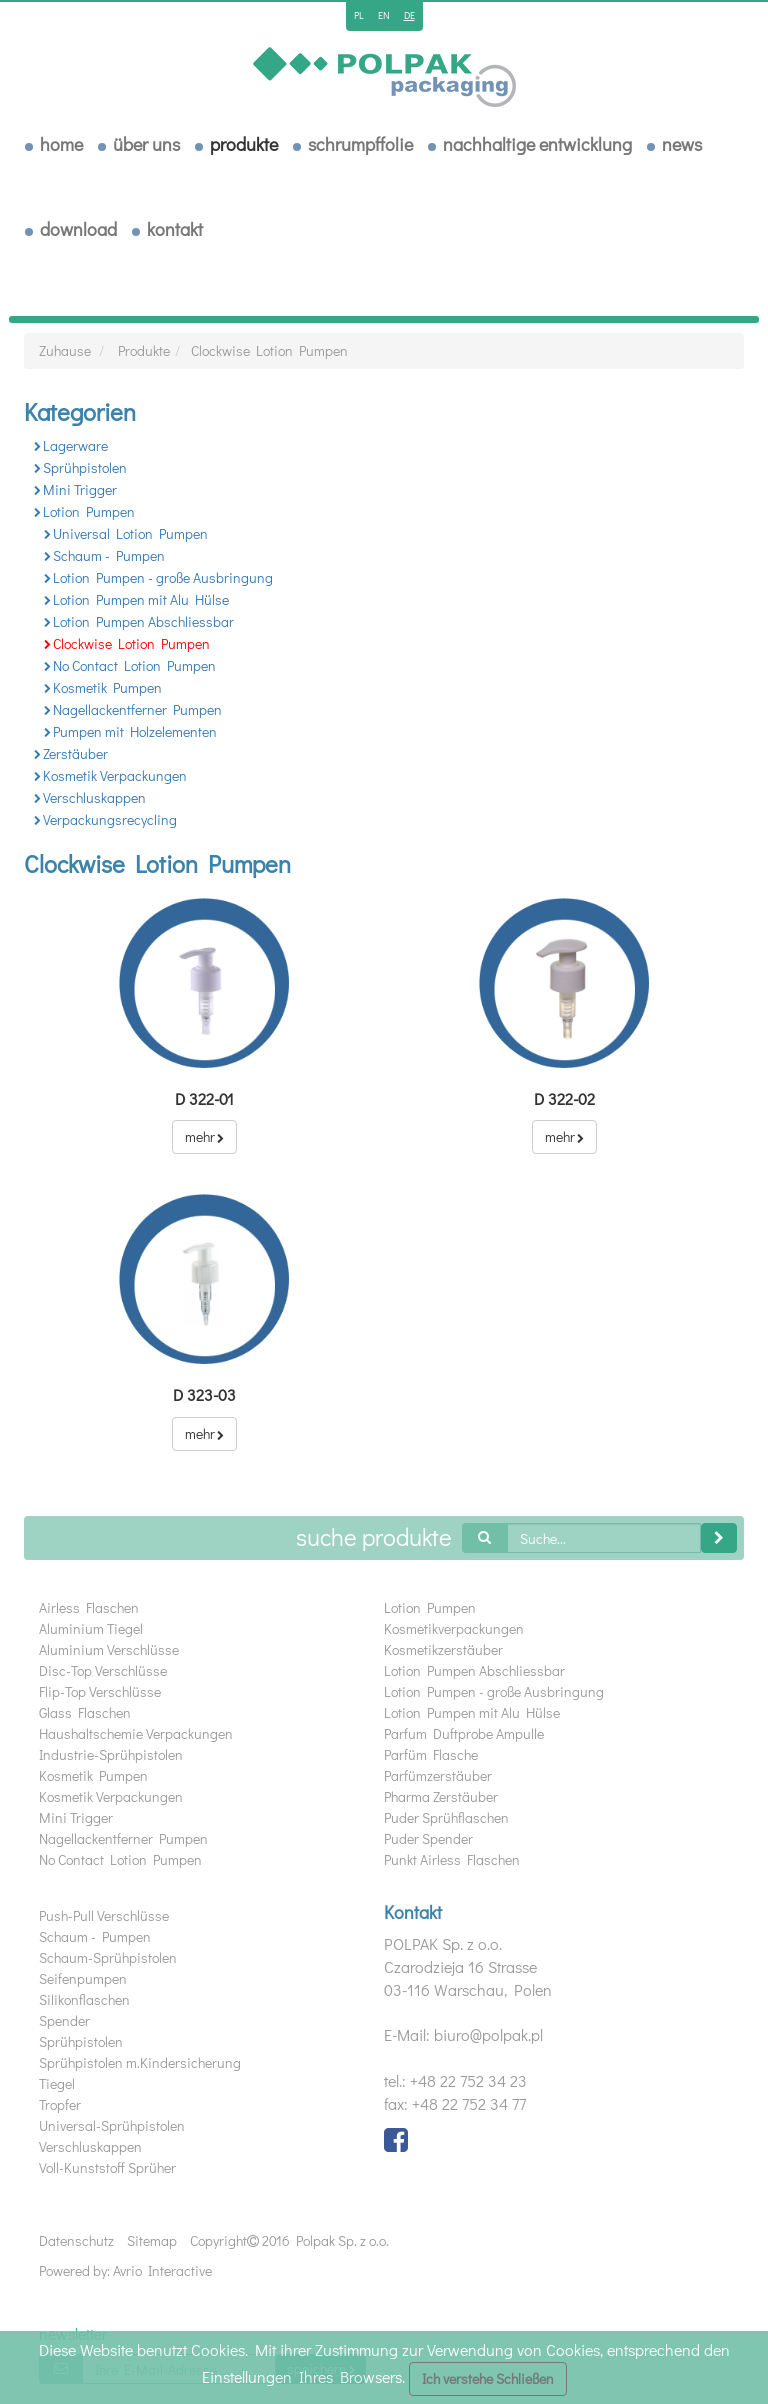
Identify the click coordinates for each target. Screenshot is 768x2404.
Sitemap (152, 2240)
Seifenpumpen (83, 1978)
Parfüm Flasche (431, 1754)
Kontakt (175, 229)
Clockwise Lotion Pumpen (269, 350)
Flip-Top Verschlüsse (100, 1691)
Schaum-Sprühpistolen (108, 1957)
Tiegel (57, 2083)
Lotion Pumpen (84, 511)
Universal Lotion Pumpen (126, 533)
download (78, 229)
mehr (204, 1136)
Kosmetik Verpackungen (110, 775)
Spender (64, 2020)
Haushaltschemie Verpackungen (136, 1733)
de (409, 15)
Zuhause (65, 350)
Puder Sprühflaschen (446, 1817)
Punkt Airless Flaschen (452, 1859)
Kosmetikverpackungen (454, 1628)
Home (61, 144)
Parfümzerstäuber (438, 1775)
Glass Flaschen (85, 1712)
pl (359, 15)
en (384, 15)
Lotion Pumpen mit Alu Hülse (136, 599)
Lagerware (71, 445)
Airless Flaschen (89, 1607)
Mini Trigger (75, 489)
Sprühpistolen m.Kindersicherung (140, 2062)
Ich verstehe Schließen (488, 2378)
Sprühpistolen (80, 467)
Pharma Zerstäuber (441, 1796)
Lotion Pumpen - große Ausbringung (158, 577)
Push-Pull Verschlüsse (104, 1915)
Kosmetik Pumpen (103, 687)
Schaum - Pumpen (104, 555)
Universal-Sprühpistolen (112, 2125)
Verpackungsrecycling (105, 819)
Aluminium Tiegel (91, 1628)
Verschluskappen (90, 797)
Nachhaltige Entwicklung (537, 144)
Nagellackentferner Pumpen (133, 709)
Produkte (244, 144)
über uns (146, 144)
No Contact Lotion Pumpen (130, 665)
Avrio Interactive (162, 2270)
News (682, 144)
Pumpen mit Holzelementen (130, 731)
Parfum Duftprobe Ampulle (464, 1733)
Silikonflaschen (84, 1999)
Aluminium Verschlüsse (109, 1649)
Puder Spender (428, 1838)
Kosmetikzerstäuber (443, 1649)
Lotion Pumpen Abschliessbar (139, 621)
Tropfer (60, 2104)
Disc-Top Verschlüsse (103, 1670)
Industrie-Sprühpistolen (111, 1754)
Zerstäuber (71, 753)
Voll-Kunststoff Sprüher (107, 2167)
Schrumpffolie (360, 144)
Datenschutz (76, 2240)
